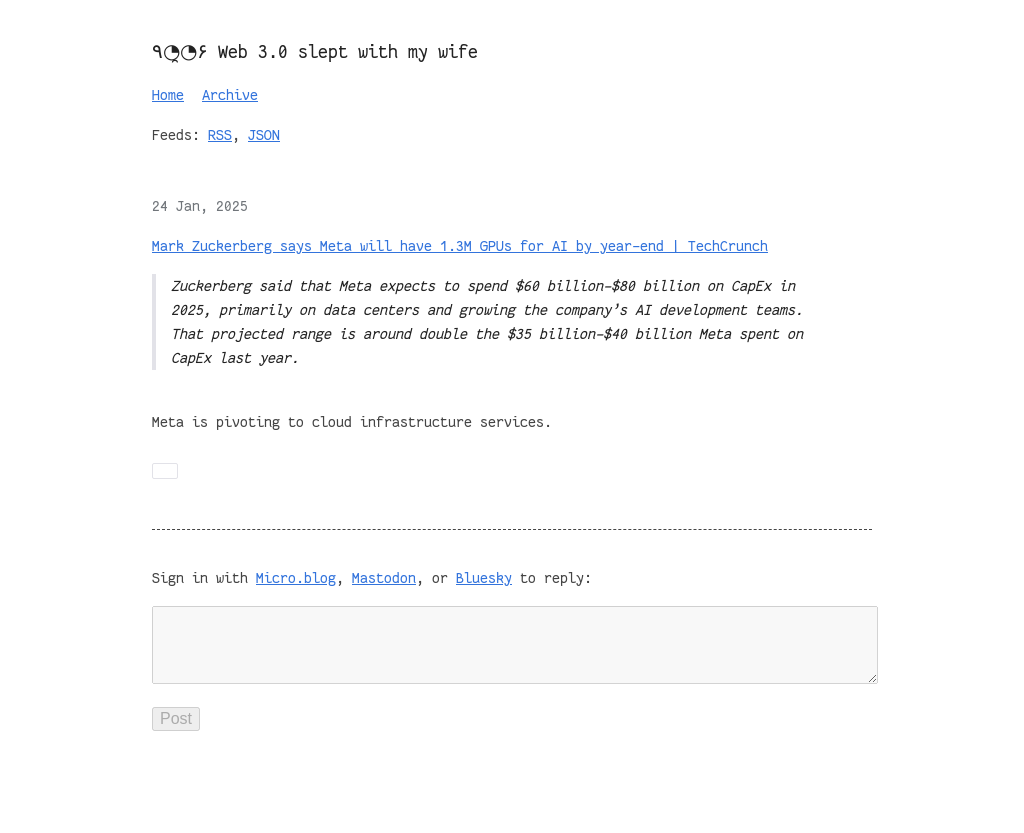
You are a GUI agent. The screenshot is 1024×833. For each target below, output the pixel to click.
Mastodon (384, 578)
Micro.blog (296, 578)
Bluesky (484, 578)
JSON (264, 135)
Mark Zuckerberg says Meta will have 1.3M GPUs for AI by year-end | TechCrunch (460, 246)
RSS (220, 135)
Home (168, 95)
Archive (230, 95)
